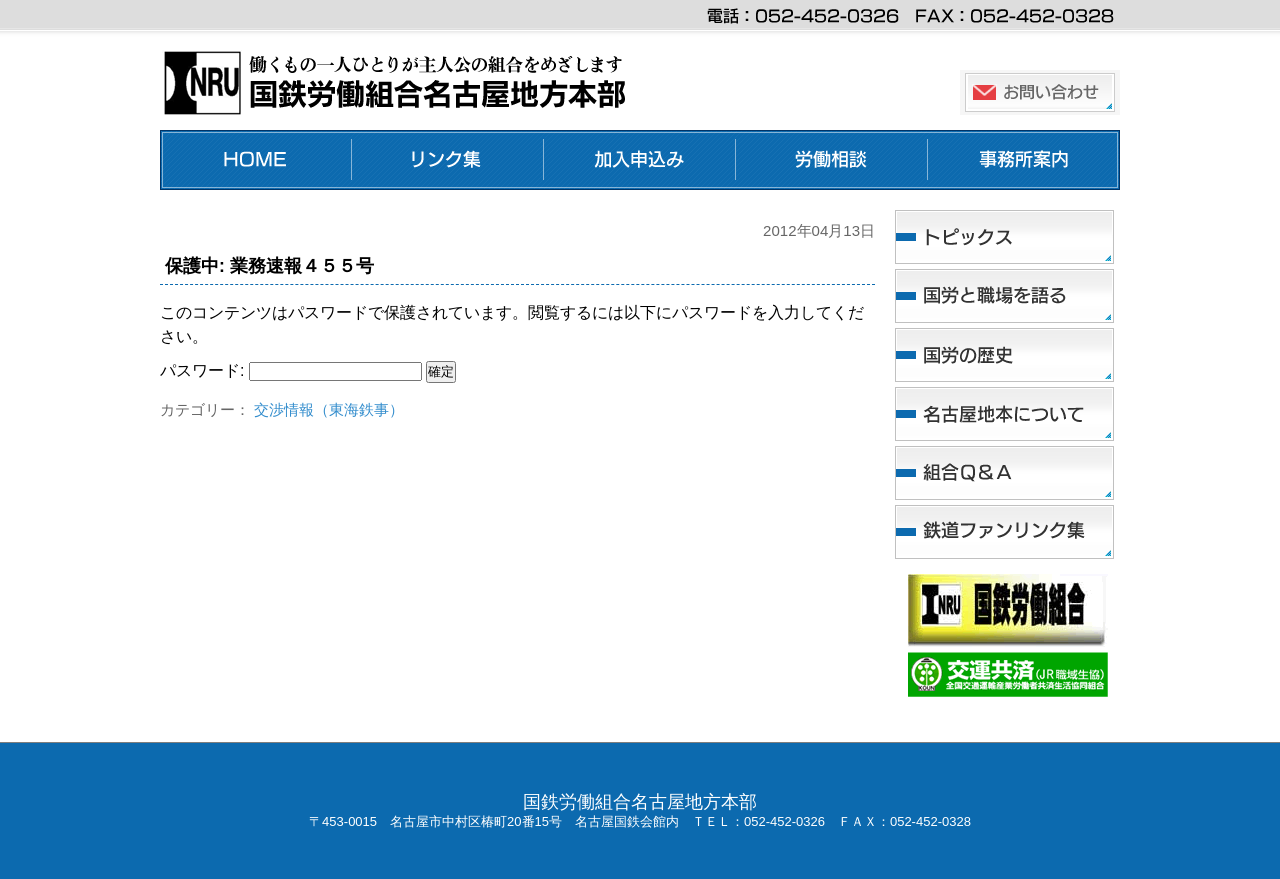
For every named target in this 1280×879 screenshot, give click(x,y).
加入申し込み (640, 160)
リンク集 (448, 160)
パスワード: (291, 370)
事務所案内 (1024, 160)
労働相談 (832, 160)
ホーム (256, 160)
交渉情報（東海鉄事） (329, 409)
